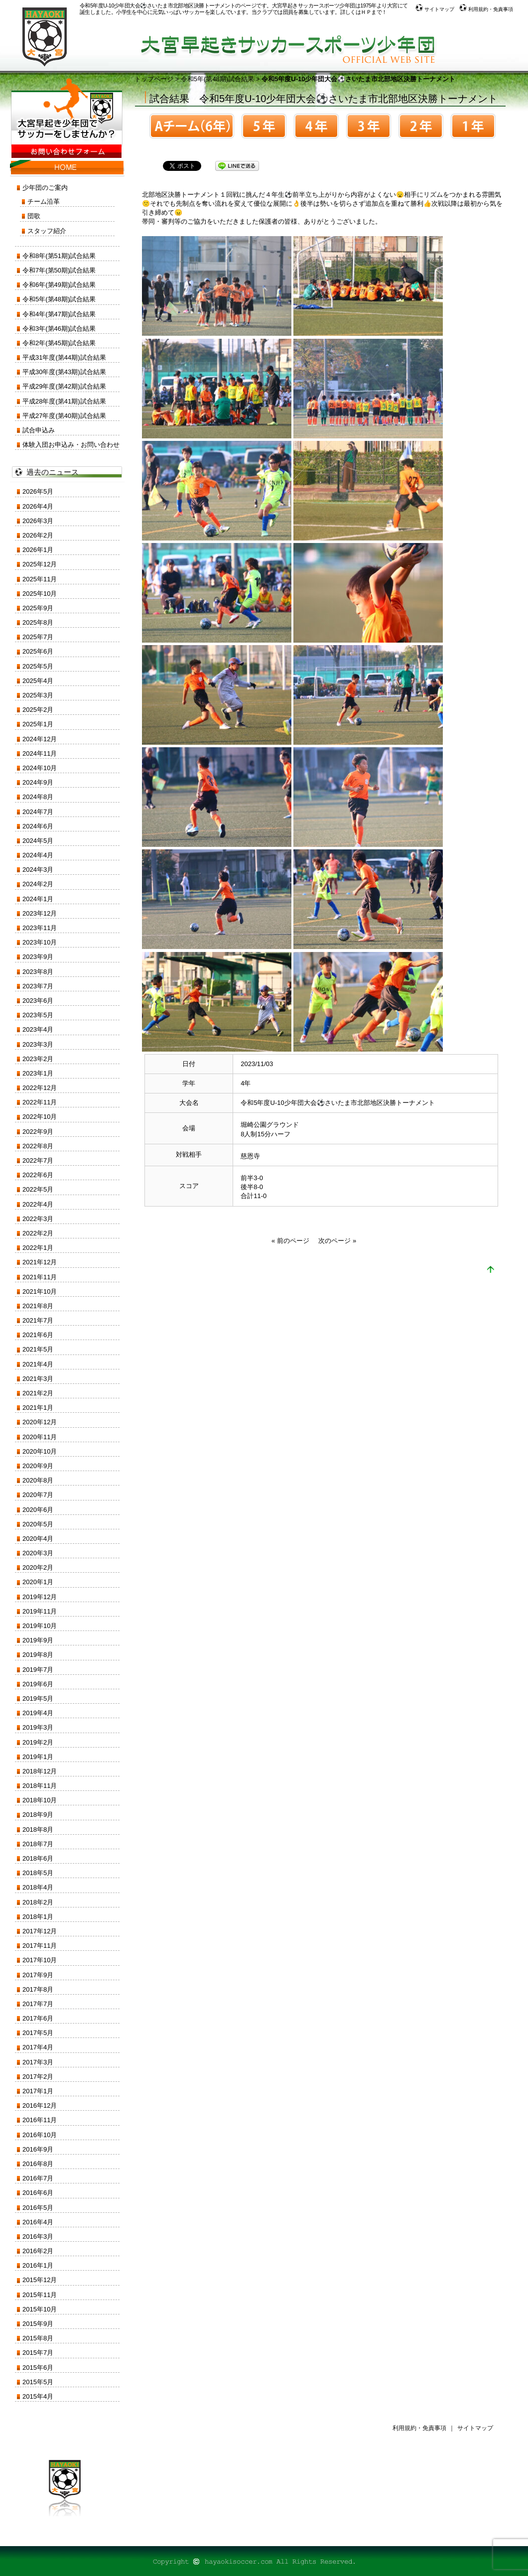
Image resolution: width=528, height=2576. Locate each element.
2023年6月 (37, 1000)
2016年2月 (37, 2251)
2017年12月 (39, 1931)
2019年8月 (37, 1654)
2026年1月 (37, 549)
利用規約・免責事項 (486, 9)
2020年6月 (37, 1509)
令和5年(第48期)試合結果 (217, 79)
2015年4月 (37, 2396)
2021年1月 (37, 1407)
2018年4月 (37, 1887)
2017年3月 (37, 2062)
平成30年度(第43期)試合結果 (64, 372)
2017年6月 (37, 2018)
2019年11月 (39, 1611)
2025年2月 (37, 709)
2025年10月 (39, 593)
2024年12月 (39, 739)
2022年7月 (37, 1160)
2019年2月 (37, 1742)
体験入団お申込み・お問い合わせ (71, 444)
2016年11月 (39, 2120)
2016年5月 (37, 2207)
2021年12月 (39, 1262)
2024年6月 (37, 826)
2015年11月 (39, 2295)
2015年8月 (37, 2338)
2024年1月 (37, 899)
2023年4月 (37, 1029)
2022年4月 (37, 1204)
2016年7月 (37, 2178)
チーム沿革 (43, 201)
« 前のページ (290, 1240)
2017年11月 (39, 1945)
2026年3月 (37, 521)
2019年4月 (37, 1713)
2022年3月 (37, 1218)
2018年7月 (37, 1844)
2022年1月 (37, 1247)
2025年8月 (37, 622)
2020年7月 (37, 1494)
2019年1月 (37, 1757)
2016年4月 (37, 2222)
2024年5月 (37, 840)
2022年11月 (39, 1102)
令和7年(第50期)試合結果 (59, 270)
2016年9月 (37, 2149)
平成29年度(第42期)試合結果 (64, 386)
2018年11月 (39, 1785)
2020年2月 (37, 1567)
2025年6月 (37, 651)
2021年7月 (37, 1320)
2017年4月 (37, 2047)
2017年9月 (37, 1975)
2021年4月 (37, 1364)
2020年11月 (39, 1437)
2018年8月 (37, 1829)
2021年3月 (37, 1378)
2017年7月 (37, 2004)
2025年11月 (39, 579)
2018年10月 (39, 1800)
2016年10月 (39, 2135)
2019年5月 (37, 1698)
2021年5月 (37, 1349)
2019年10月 (39, 1625)
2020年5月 (37, 1524)
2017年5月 (37, 2032)
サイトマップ (434, 9)
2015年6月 (37, 2367)
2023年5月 (37, 1015)
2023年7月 (37, 986)
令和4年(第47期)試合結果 (59, 314)
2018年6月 (37, 1858)
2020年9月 (37, 1466)
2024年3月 (37, 869)
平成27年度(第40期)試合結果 (64, 415)
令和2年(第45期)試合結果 (59, 343)
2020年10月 (39, 1451)
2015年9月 (37, 2323)
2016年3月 (37, 2236)
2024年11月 (39, 753)
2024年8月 (37, 797)
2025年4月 (37, 680)
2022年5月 (37, 1189)
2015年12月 (39, 2280)
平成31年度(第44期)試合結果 (64, 357)
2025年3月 (37, 695)
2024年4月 (37, 855)
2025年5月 (37, 666)
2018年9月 (37, 1814)
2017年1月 (37, 2091)
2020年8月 (37, 1480)
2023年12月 (39, 913)
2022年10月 (39, 1116)
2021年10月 (39, 1291)
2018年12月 (39, 1771)
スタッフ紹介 (46, 231)
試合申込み (38, 430)
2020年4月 (37, 1538)
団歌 (33, 216)
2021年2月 (37, 1393)
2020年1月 (37, 1582)
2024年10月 (39, 768)
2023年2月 (37, 1059)
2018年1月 (37, 1916)
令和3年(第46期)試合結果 (59, 328)
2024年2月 (37, 884)
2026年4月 (37, 506)
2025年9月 (37, 608)
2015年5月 (37, 2382)
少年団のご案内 (45, 187)
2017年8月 (37, 1989)
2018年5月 (37, 1873)
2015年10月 (39, 2309)
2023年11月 (39, 928)
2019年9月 (37, 1640)
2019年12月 (39, 1597)
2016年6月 (37, 2192)
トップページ (153, 79)
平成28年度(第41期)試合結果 (64, 401)
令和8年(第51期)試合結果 (59, 256)
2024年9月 (37, 782)
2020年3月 (37, 1553)
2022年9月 (37, 1131)
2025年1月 (37, 724)
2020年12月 (39, 1422)
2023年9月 (37, 956)
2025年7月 (37, 637)
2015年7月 (37, 2352)
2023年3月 (37, 1044)
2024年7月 (37, 811)
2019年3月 (37, 1727)
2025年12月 (39, 564)
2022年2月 (37, 1233)
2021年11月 (39, 1277)
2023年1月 (37, 1073)
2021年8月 (37, 1306)
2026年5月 (37, 491)
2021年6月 (37, 1335)
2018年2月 (37, 1902)
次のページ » (337, 1240)
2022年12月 (39, 1087)
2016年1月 (37, 2265)
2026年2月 (37, 535)
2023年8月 (37, 971)
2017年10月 (39, 1960)
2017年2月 (37, 2076)
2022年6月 (37, 1175)
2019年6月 (37, 1684)
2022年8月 (37, 1146)
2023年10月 (39, 942)
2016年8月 (37, 2164)
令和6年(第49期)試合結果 (59, 284)
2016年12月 (39, 2105)
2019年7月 (37, 1669)
